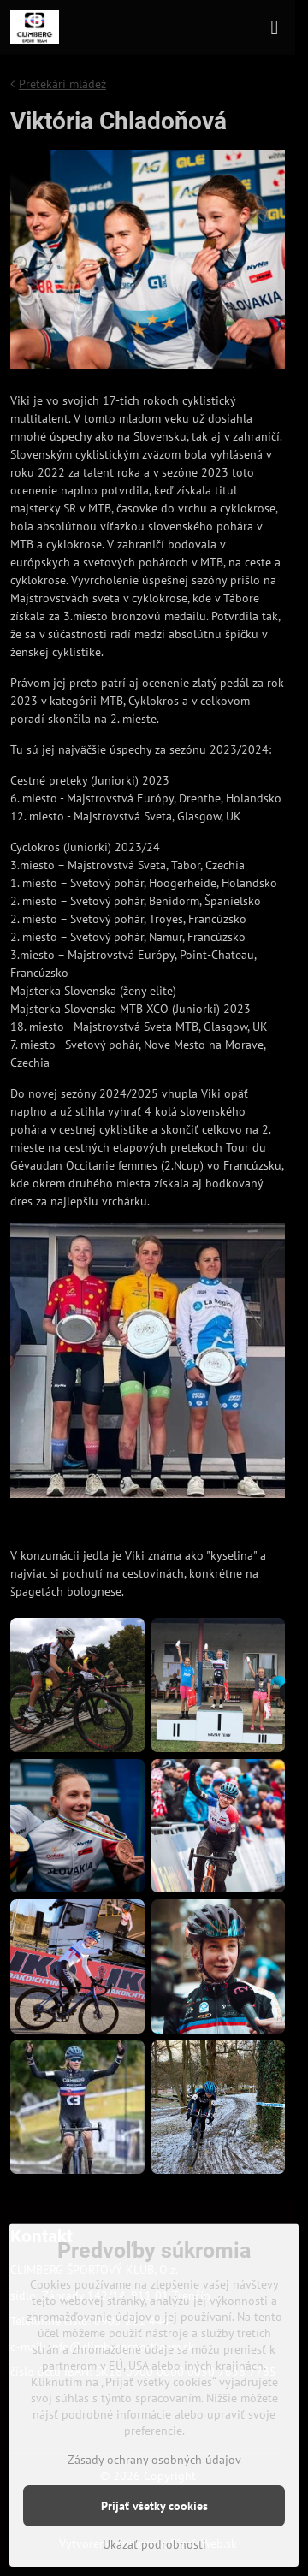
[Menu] (274, 27)
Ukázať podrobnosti (154, 2544)
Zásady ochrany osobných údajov (154, 2459)
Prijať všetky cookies (154, 2506)
